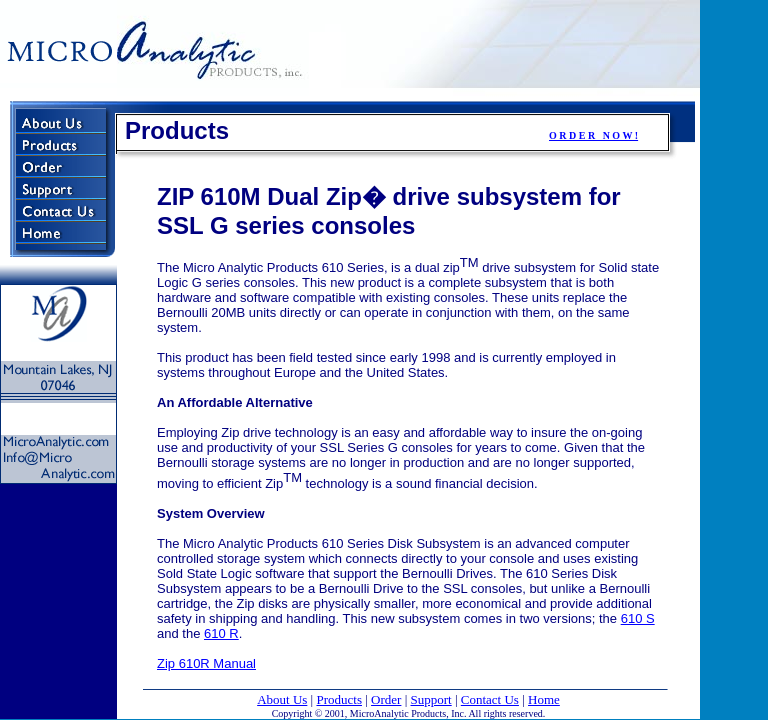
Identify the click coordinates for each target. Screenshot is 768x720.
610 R (221, 633)
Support (431, 699)
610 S (638, 618)
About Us (282, 699)
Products (339, 699)
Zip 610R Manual (206, 663)
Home (544, 699)
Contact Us (490, 699)
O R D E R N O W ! (593, 135)
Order (386, 699)
